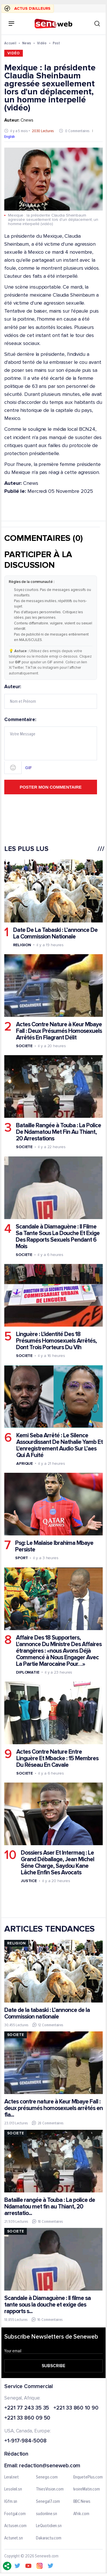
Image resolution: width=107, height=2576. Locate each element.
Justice (29, 1881)
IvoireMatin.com (86, 2489)
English (9, 136)
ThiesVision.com (50, 2489)
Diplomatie (27, 1672)
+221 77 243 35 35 (26, 2408)
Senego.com (46, 2477)
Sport (21, 1558)
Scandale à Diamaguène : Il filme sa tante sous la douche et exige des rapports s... (47, 2305)
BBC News (81, 2501)
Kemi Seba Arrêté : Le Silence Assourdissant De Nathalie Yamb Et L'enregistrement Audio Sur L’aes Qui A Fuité (59, 1445)
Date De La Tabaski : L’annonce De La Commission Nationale (55, 933)
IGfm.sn (10, 2501)
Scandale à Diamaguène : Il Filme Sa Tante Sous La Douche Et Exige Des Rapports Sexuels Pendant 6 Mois (58, 1236)
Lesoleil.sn (13, 2489)
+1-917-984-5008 (25, 2441)
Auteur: (50, 696)
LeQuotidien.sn (49, 2526)
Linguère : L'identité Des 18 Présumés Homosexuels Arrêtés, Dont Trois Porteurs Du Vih (56, 1341)
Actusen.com (15, 2526)
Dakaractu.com (48, 2538)
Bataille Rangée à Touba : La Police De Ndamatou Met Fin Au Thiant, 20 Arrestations (58, 1132)
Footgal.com (15, 2514)
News (26, 43)
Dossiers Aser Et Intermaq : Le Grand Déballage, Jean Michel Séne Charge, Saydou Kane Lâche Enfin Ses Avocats (57, 1862)
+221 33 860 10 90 (75, 2408)
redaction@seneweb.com (49, 2466)
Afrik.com (81, 2514)
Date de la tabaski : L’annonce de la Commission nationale (47, 2013)
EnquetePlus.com (88, 2477)
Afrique (24, 1463)
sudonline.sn (46, 2514)
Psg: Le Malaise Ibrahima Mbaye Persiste (54, 1546)
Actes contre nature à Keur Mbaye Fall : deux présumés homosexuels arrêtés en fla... (53, 2108)
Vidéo (42, 43)
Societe (24, 1046)
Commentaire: (50, 745)
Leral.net (11, 2477)
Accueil (10, 43)
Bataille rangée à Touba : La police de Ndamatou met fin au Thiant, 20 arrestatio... (49, 2206)
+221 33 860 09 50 (27, 2419)
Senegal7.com (48, 2501)
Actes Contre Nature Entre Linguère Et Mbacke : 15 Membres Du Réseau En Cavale (57, 1758)
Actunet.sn (13, 2538)
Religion (22, 944)
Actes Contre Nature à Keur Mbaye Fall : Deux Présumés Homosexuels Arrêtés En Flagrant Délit (59, 1031)
